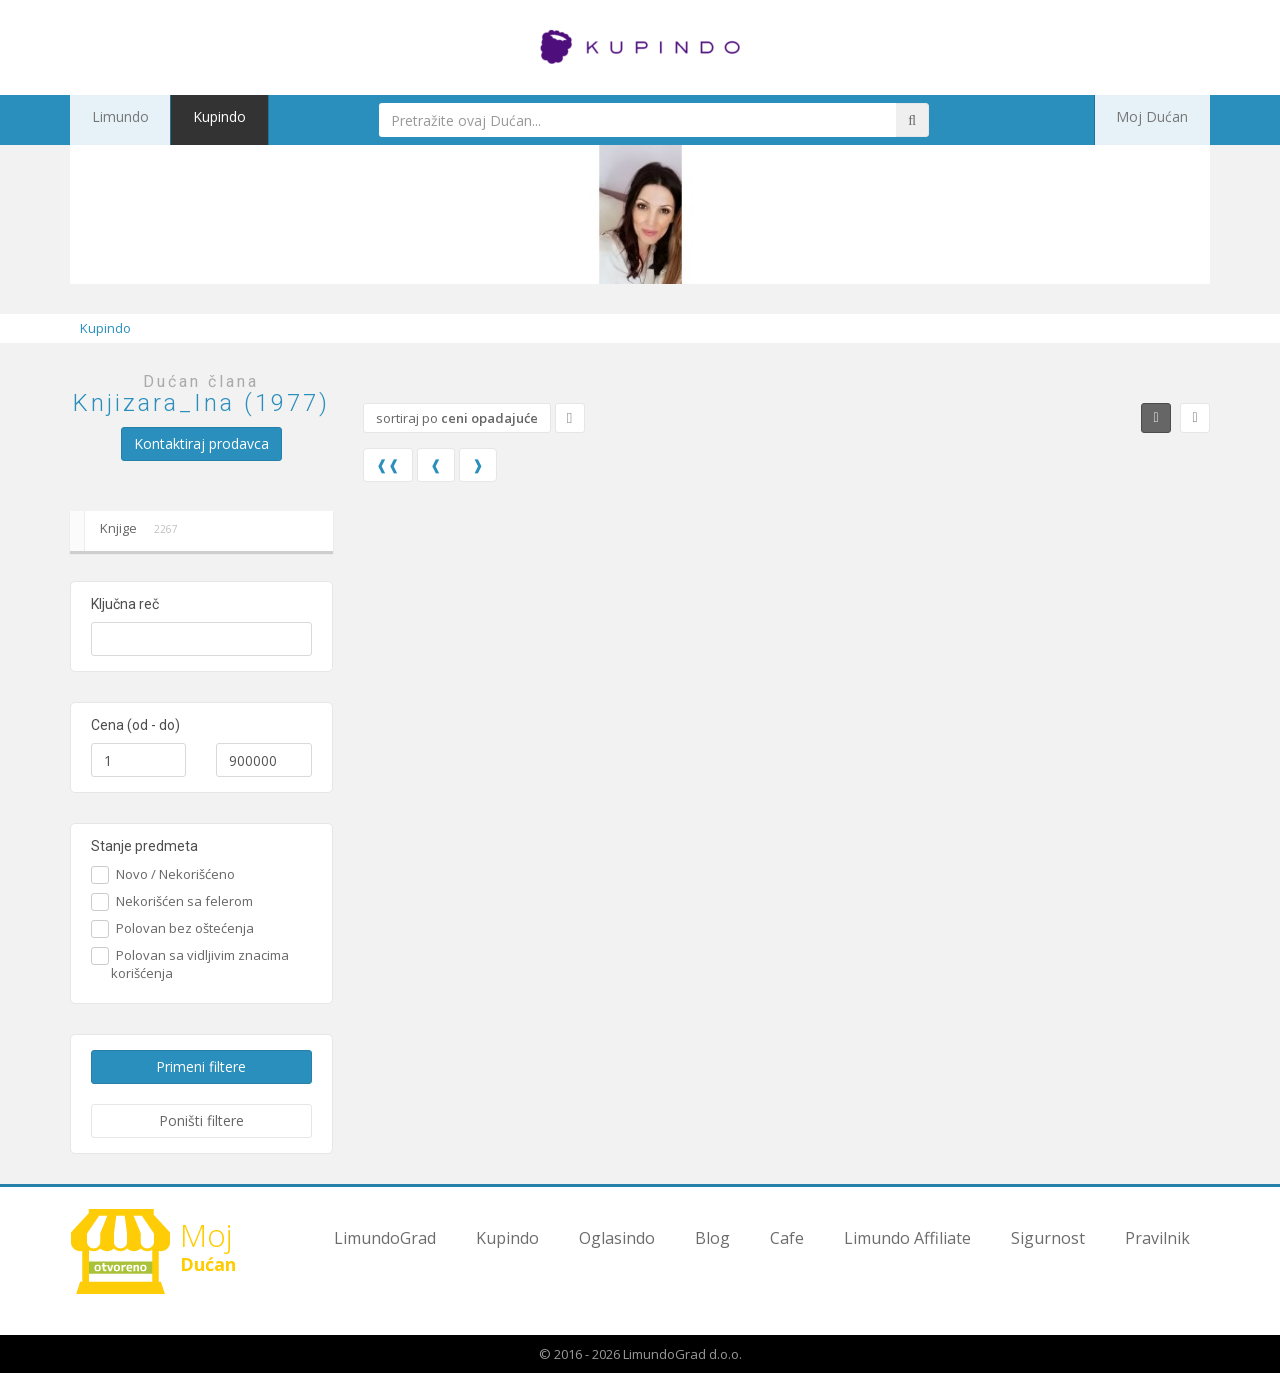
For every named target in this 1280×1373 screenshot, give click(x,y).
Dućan (160, 1251)
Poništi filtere (201, 1120)
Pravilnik (1157, 1238)
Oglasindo (617, 1238)
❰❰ (388, 464)
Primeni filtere (201, 1066)
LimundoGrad (385, 1238)
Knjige (127, 531)
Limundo (111, 120)
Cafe (787, 1238)
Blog (712, 1238)
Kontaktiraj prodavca (201, 443)
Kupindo (193, 120)
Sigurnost (1048, 1238)
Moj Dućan (1163, 120)
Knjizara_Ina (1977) (201, 403)
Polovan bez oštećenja (182, 928)
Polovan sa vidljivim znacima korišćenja (200, 964)
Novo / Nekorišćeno (173, 874)
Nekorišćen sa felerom (182, 901)
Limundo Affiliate (907, 1238)
